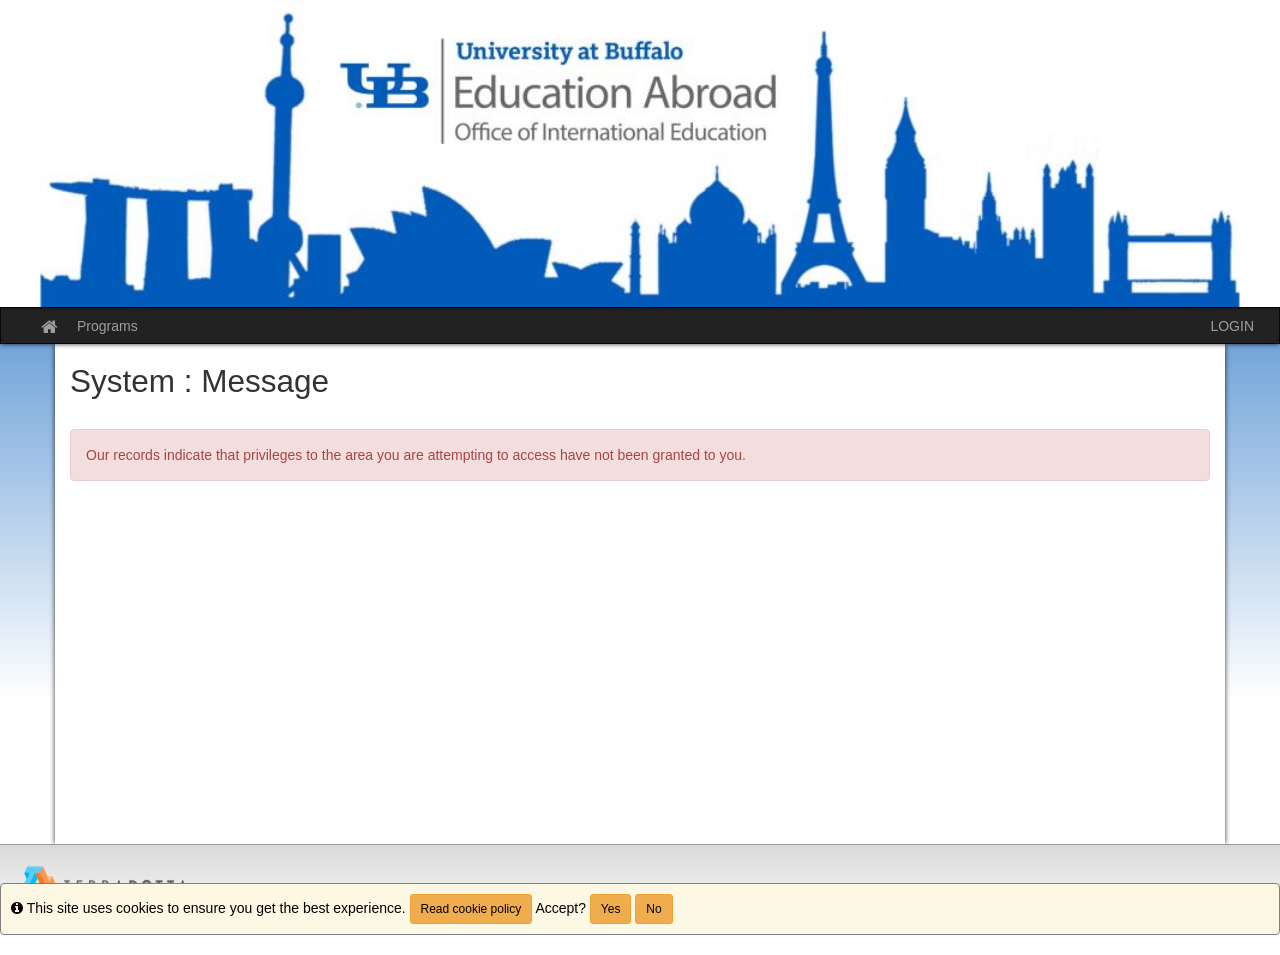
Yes (611, 909)
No (653, 909)
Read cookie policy (471, 909)
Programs (107, 326)
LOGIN (1232, 326)
